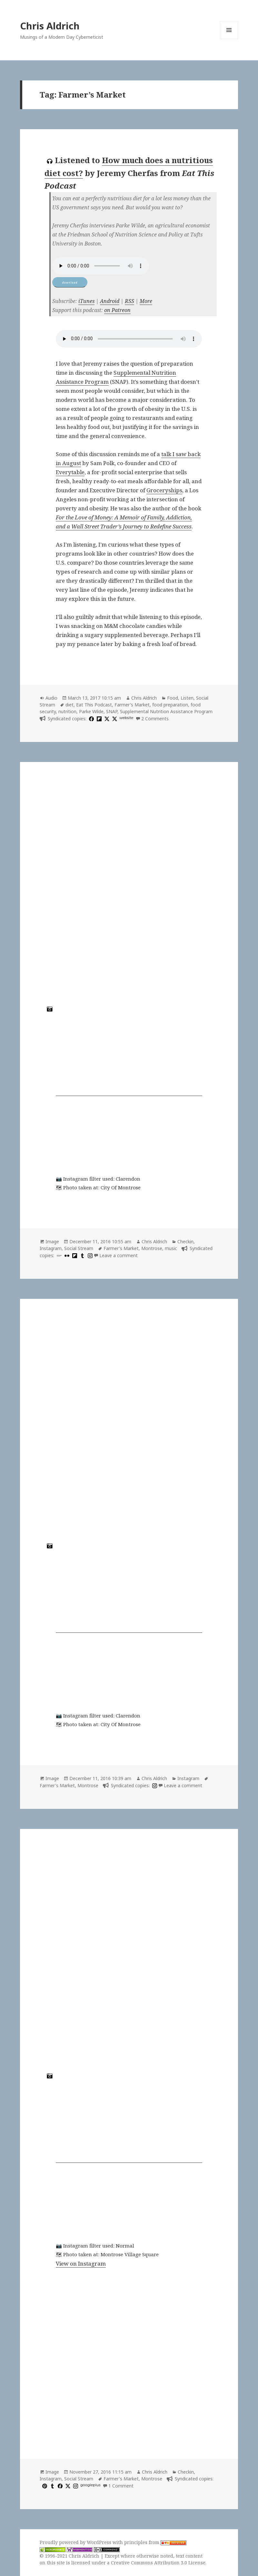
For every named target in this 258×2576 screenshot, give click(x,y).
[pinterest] (44, 2485)
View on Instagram (81, 2263)
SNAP (111, 711)
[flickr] (66, 1255)
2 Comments (155, 718)
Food (172, 698)
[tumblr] (81, 1255)
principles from (155, 2542)
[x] (106, 718)
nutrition (67, 711)
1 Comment (121, 2486)
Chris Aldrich (50, 25)
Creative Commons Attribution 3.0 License (158, 2563)
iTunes (86, 301)
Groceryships (164, 490)
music (171, 1248)
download (70, 282)
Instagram (51, 1248)
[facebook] (90, 718)
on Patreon (117, 310)
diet (69, 705)
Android (109, 301)
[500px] (58, 1255)
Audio (51, 698)
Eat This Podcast (94, 705)
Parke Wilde (91, 711)
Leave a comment (118, 1255)
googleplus (90, 2485)
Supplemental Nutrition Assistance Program (166, 711)
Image (52, 1241)
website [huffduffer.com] (126, 717)
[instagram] (89, 1255)
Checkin (185, 1241)
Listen (187, 698)
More (146, 301)
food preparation (170, 705)
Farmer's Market (132, 705)
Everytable (70, 472)
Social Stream (78, 1248)
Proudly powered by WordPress (76, 2542)
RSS (129, 301)
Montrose (151, 1248)
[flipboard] (98, 718)
